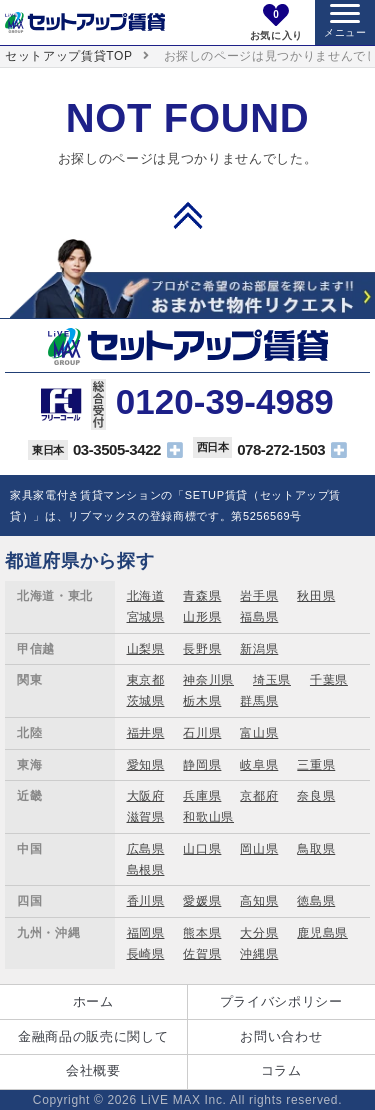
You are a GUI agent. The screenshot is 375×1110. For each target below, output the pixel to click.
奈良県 (316, 796)
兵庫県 (202, 796)
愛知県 (146, 765)
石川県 (202, 733)
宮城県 (146, 617)
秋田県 (316, 596)
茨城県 (146, 701)
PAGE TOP (188, 215)
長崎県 (146, 954)
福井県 (146, 733)
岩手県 (259, 596)
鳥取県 (316, 849)
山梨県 (146, 649)
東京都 (146, 680)
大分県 (259, 933)
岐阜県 (259, 765)
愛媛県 (202, 901)
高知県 (259, 901)
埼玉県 (272, 680)
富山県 (259, 733)
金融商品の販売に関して (93, 1036)
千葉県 (329, 680)
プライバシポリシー (281, 1001)
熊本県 (202, 933)
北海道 (146, 596)
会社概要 (93, 1070)
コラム (281, 1070)
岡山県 (259, 849)
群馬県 (259, 701)
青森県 (202, 596)
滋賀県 (146, 817)
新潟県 (259, 649)
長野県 (202, 649)
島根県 (146, 870)
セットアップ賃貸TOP (69, 56)
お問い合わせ (281, 1036)
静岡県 (202, 765)
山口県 (202, 849)
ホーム (93, 1001)
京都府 (259, 796)
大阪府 (146, 796)
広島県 (146, 849)
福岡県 (146, 933)
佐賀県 (202, 954)
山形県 (202, 617)
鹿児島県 (322, 933)
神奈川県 (208, 680)
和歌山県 (208, 817)
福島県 (259, 617)
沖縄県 (259, 954)
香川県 (146, 901)
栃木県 (202, 701)
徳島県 (316, 901)
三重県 (316, 765)
